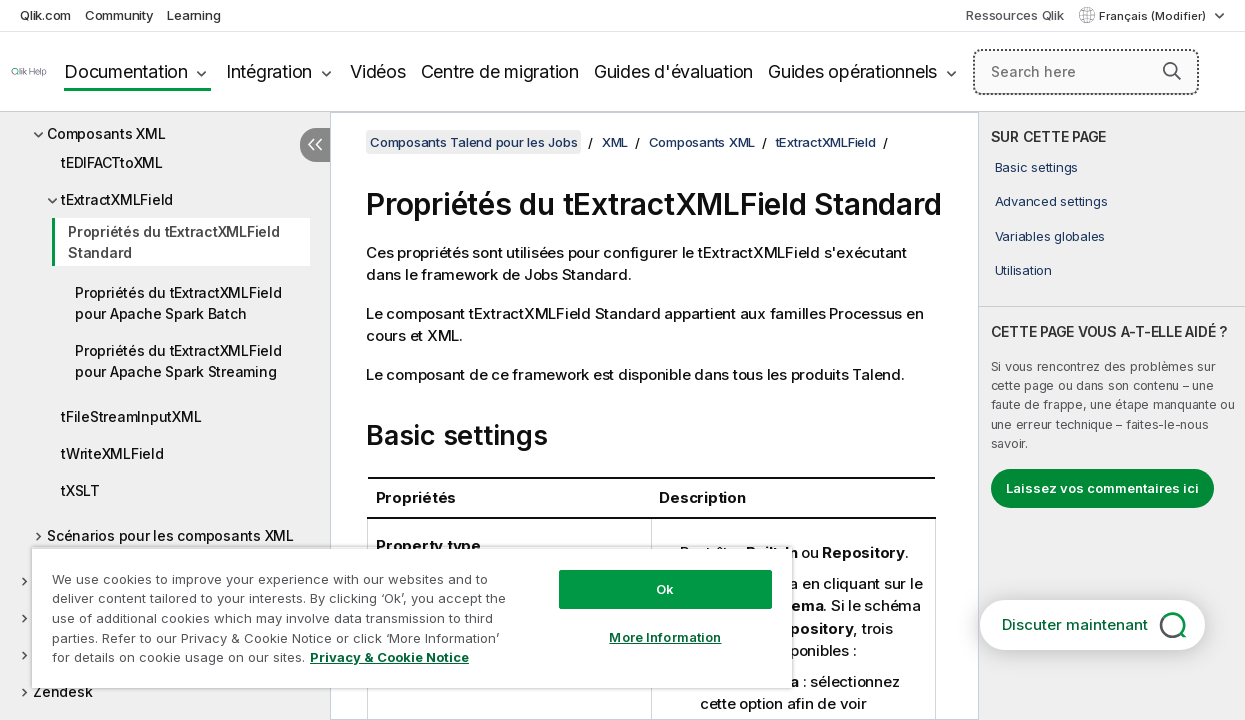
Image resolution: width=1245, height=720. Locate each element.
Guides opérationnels (852, 71)
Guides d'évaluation (673, 71)
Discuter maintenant (1075, 624)
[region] (393, 610)
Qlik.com (45, 15)
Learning (193, 15)
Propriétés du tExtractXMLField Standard (174, 242)
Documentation (126, 71)
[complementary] (1112, 416)
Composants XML (106, 133)
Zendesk (62, 691)
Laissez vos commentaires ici (1102, 488)
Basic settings (1037, 167)
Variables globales (1050, 236)
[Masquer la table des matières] (315, 145)
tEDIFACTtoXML (112, 162)
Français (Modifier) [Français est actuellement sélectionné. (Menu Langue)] (1154, 16)
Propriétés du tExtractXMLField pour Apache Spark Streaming (178, 361)
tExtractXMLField (117, 199)
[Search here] (1086, 72)
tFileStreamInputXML (131, 416)
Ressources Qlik (1014, 15)
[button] (1172, 71)
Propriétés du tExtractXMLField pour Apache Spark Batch (178, 303)
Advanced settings (1051, 201)
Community (119, 15)
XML (615, 142)
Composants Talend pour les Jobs (473, 142)
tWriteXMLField (112, 453)
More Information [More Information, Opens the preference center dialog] (633, 622)
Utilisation (1023, 270)
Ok (633, 574)
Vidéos (378, 71)
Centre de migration (500, 71)
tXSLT (80, 490)
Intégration (269, 71)
